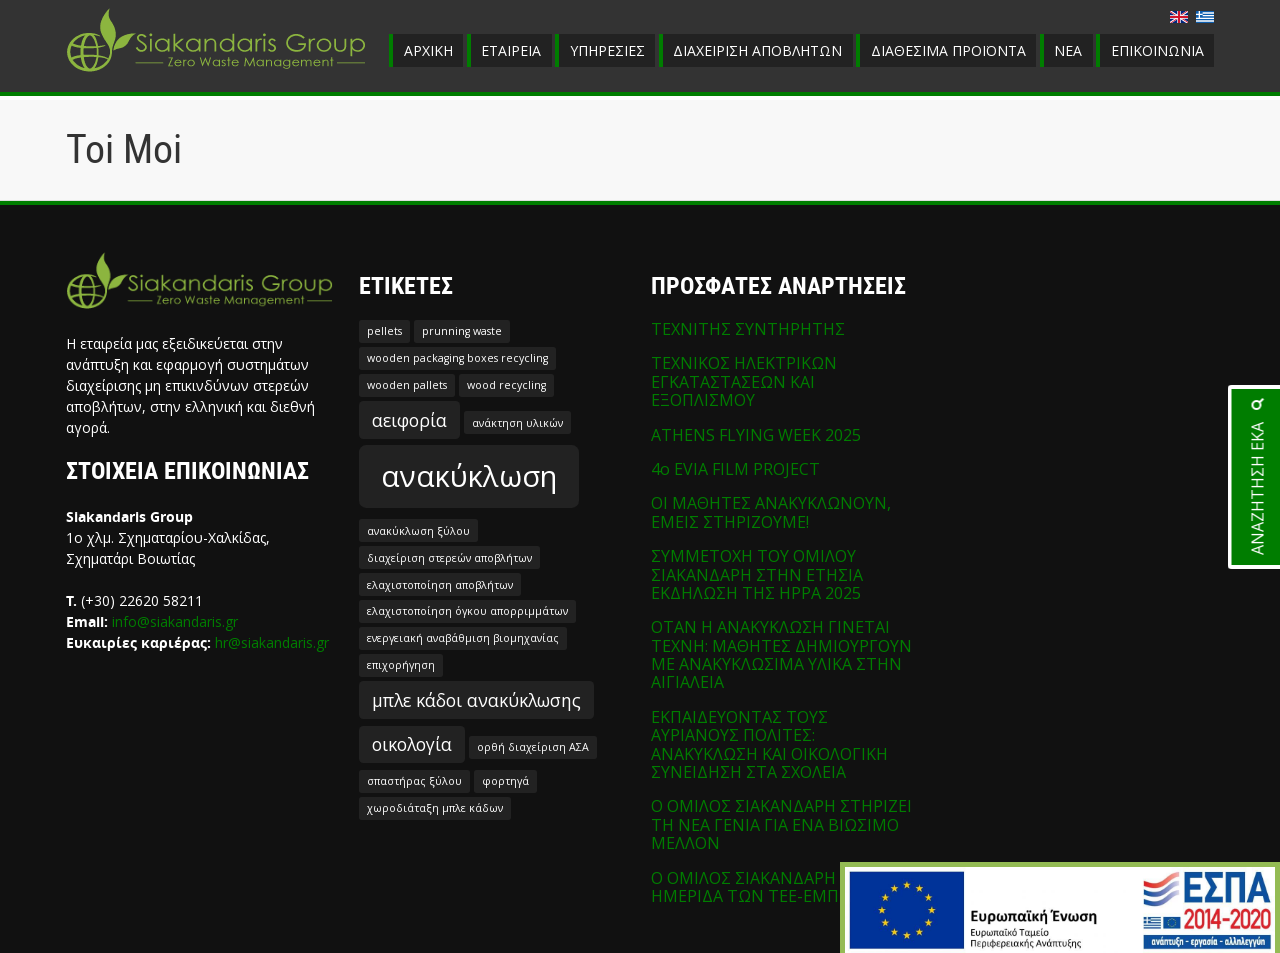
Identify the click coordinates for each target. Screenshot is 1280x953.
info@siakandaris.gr (175, 621)
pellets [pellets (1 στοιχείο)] (384, 331)
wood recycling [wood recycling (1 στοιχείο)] (506, 385)
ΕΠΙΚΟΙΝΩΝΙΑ (1157, 50)
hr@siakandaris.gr (272, 642)
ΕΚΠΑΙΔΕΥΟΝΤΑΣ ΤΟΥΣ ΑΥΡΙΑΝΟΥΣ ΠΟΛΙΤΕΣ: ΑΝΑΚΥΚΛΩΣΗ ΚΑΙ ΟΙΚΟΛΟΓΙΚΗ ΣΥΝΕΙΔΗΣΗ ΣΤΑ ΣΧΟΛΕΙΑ (769, 744)
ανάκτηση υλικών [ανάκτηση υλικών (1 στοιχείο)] (517, 423)
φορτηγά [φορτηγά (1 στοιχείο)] (505, 781)
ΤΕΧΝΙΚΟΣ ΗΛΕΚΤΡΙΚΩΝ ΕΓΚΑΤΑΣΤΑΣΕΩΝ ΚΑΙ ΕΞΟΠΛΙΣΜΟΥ (744, 381)
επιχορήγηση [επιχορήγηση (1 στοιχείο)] (401, 665)
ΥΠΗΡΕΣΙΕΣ (607, 50)
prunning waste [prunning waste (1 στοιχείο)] (462, 331)
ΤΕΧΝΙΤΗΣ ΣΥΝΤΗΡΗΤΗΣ (748, 329)
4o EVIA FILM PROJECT (735, 469)
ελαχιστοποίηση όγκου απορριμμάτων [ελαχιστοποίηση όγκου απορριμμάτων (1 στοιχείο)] (467, 611)
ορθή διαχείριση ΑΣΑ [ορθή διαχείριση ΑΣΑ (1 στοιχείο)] (533, 747)
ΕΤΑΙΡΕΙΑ (511, 50)
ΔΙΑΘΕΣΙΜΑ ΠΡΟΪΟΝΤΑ (948, 50)
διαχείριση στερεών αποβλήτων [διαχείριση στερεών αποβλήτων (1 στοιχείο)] (449, 558)
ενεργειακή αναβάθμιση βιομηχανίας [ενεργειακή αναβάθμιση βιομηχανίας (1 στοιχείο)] (463, 638)
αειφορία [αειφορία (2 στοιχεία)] (409, 420)
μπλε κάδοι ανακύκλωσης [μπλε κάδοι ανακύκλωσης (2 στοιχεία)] (476, 700)
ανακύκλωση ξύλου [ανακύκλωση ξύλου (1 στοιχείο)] (418, 531)
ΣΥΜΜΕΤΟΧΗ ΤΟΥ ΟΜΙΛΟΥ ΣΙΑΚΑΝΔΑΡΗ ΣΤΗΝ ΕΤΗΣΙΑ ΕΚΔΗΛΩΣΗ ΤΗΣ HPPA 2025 (757, 574)
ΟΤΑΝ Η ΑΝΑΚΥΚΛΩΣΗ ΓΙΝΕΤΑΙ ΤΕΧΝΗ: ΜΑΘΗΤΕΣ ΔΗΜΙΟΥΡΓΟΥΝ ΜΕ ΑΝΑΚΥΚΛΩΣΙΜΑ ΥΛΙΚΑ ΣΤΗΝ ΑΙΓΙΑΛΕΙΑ (781, 654)
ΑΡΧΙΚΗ (428, 50)
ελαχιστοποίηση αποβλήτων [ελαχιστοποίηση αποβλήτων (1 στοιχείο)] (440, 585)
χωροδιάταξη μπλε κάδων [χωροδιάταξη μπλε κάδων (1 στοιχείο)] (435, 808)
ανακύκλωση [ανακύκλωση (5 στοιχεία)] (469, 476)
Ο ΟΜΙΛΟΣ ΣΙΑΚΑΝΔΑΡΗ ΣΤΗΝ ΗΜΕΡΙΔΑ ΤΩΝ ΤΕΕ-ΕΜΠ (768, 887)
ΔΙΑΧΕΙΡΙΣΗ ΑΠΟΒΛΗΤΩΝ (757, 50)
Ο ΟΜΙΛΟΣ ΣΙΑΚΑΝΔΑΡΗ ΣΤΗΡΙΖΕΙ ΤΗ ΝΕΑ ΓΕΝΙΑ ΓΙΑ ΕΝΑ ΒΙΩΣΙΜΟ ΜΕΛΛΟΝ (781, 824)
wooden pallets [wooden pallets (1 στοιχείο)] (407, 385)
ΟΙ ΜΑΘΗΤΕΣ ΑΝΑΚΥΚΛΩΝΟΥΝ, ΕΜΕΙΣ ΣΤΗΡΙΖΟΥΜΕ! (771, 512)
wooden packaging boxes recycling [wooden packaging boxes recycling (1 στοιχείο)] (457, 358)
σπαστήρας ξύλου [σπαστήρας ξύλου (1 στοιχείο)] (414, 781)
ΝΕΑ (1068, 50)
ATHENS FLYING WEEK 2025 (756, 435)
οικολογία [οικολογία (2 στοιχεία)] (412, 744)
